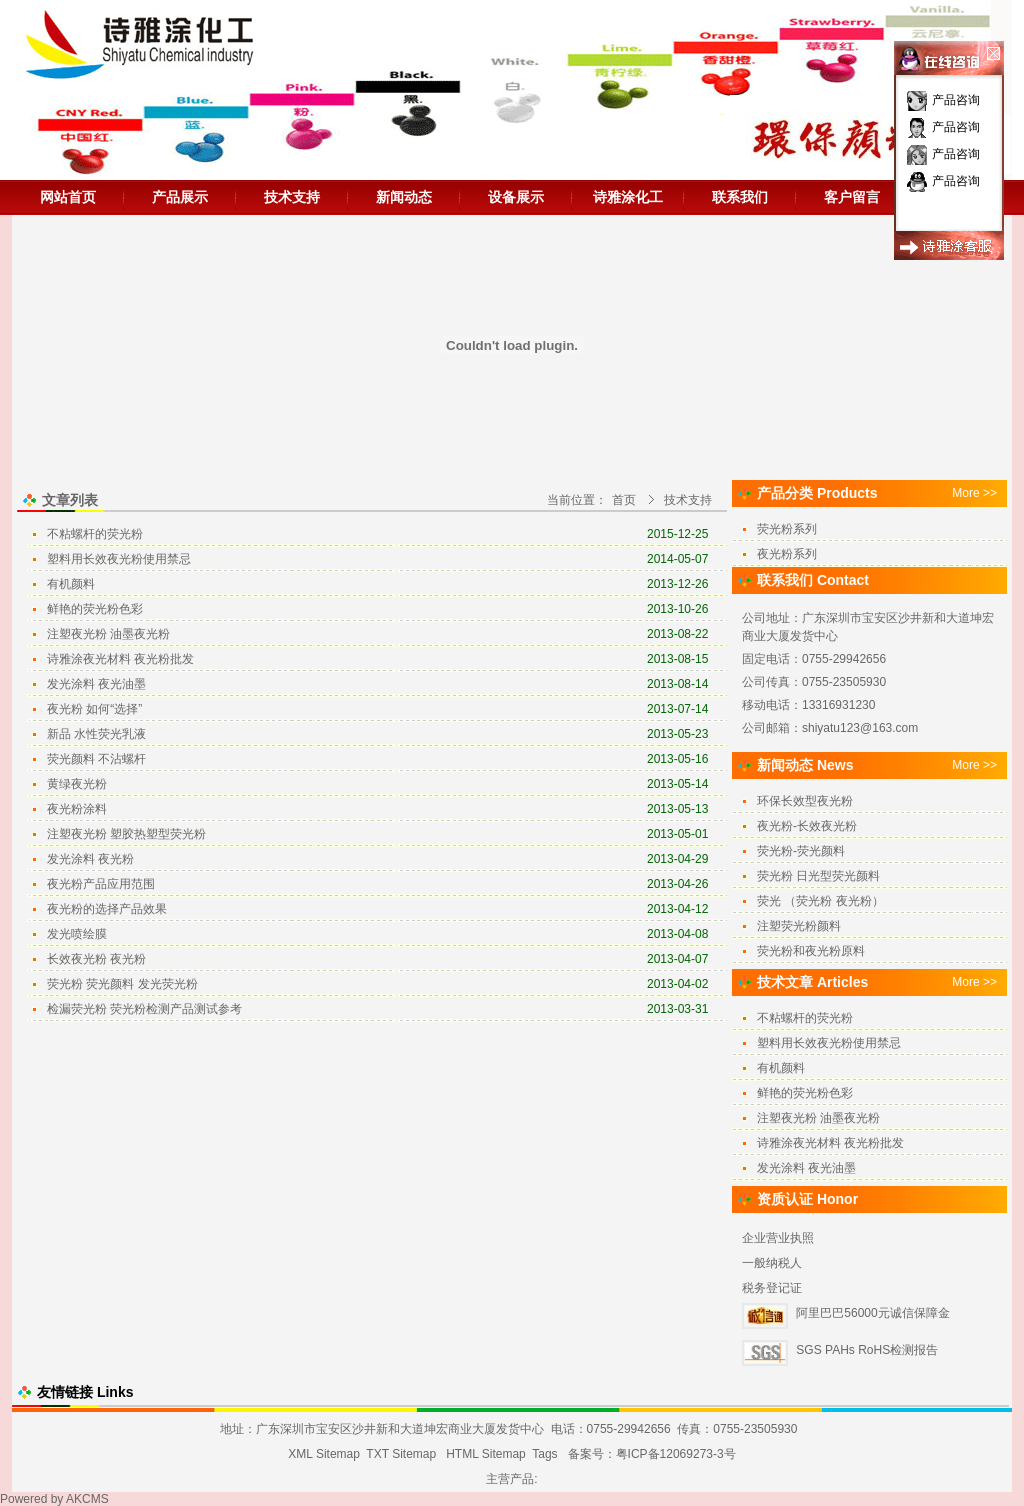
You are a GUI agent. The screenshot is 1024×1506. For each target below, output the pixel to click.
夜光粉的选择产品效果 (107, 909)
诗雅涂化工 (628, 197)
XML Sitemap (324, 1454)
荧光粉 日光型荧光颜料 (818, 876)
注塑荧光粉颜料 (799, 926)
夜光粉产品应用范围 (101, 884)
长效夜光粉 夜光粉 (96, 959)
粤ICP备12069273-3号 (676, 1454)
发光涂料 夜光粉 (90, 859)
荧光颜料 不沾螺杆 (96, 759)
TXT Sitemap (401, 1454)
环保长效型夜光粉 (805, 801)
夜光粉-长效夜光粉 (807, 826)
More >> (974, 493)
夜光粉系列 (787, 554)
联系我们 (740, 197)
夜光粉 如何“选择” (94, 709)
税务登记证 (772, 1288)
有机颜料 (71, 584)
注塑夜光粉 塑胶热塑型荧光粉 (126, 834)
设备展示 (516, 197)
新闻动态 (404, 197)
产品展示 (180, 197)
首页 (624, 500)
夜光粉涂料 (77, 809)
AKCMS (87, 1499)
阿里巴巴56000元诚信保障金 (872, 1313)
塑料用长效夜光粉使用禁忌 (119, 559)
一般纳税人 (772, 1263)
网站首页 (68, 197)
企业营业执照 (778, 1238)
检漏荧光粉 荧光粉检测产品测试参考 (144, 1009)
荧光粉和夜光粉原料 (811, 951)
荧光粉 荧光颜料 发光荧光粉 (122, 984)
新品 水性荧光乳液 (96, 734)
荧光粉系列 (787, 529)
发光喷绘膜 (77, 934)
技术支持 (292, 197)
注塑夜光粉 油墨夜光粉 (108, 634)
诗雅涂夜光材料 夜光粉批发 (120, 659)
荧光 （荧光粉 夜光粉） (820, 901)
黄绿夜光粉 (77, 784)
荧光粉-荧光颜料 (801, 851)
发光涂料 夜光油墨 (96, 684)
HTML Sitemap (486, 1454)
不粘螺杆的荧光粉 (95, 534)
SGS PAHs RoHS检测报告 (867, 1350)
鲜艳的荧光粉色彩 (95, 609)
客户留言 (852, 197)
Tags (544, 1454)
